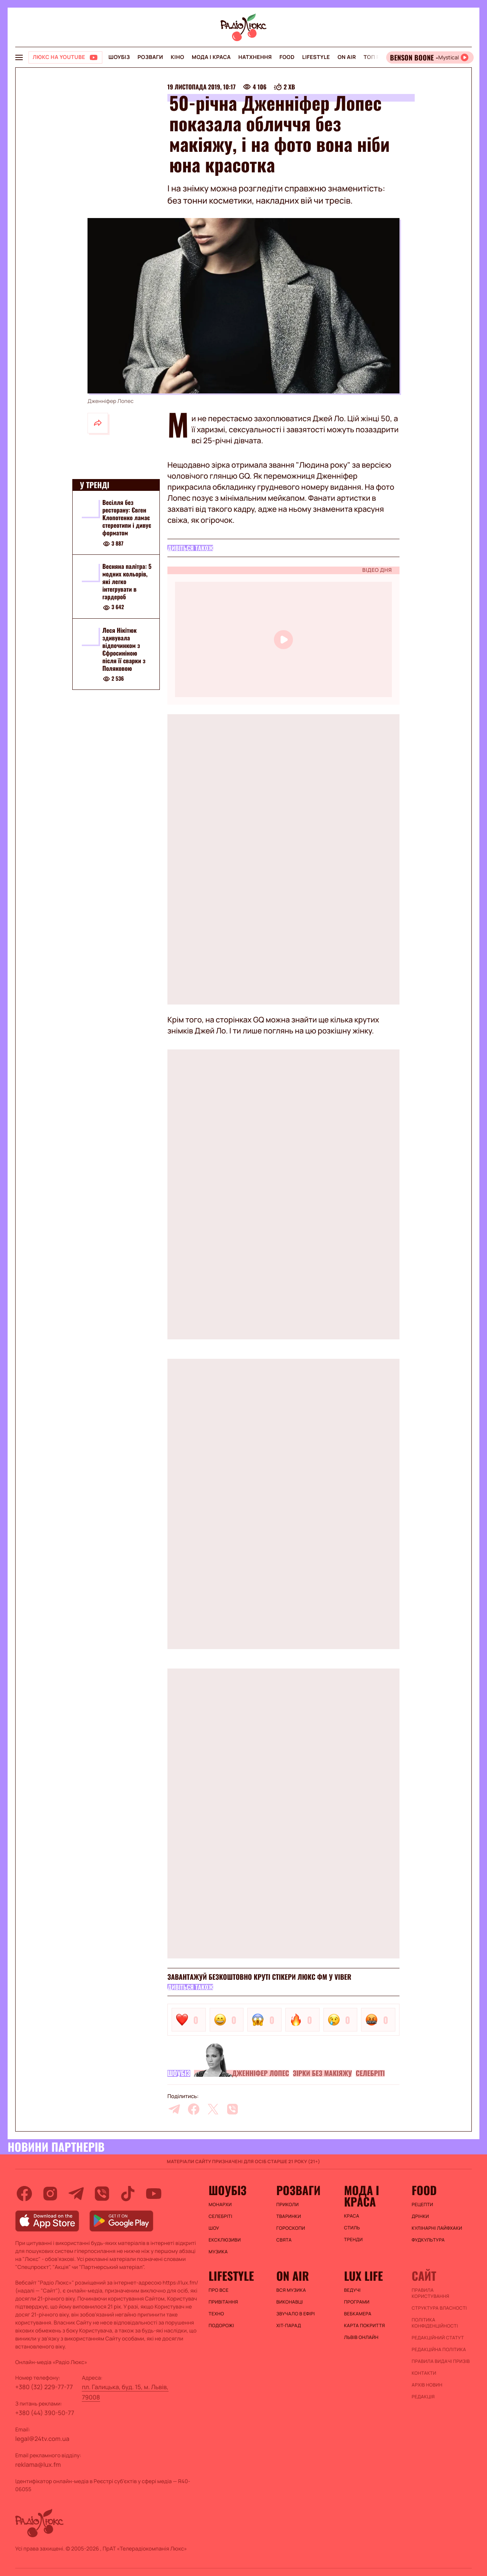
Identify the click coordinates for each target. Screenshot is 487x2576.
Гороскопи (290, 2228)
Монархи (220, 2205)
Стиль (352, 2228)
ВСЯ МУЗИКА (291, 2290)
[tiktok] (128, 2193)
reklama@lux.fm (38, 2464)
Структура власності (439, 2308)
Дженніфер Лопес (260, 2073)
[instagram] (50, 2193)
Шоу (213, 2228)
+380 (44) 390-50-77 (44, 2413)
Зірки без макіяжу (322, 2073)
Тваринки (288, 2216)
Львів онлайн (361, 2337)
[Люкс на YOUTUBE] (65, 57)
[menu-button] (19, 57)
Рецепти (422, 2205)
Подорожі (221, 2326)
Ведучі (352, 2290)
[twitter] (213, 2109)
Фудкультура (428, 2240)
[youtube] (154, 2193)
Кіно (177, 57)
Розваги (150, 57)
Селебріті (370, 2073)
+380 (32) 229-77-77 (44, 2387)
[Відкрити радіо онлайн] (430, 57)
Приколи (287, 2205)
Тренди (353, 2240)
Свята (283, 2240)
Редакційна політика (439, 2350)
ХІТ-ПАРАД (288, 2326)
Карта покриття (364, 2326)
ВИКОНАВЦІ (289, 2302)
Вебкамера (357, 2314)
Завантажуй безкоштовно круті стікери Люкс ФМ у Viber (259, 1977)
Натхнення (255, 57)
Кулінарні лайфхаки (437, 2228)
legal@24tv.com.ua (42, 2438)
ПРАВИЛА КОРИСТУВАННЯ (430, 2293)
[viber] (232, 2109)
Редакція (423, 2397)
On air (346, 57)
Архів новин (427, 2385)
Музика (218, 2252)
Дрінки (420, 2216)
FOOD (286, 57)
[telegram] (174, 2109)
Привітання (223, 2302)
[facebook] (194, 2109)
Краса (351, 2216)
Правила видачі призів (441, 2361)
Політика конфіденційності (435, 2323)
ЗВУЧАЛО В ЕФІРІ (295, 2314)
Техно (216, 2314)
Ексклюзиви (224, 2240)
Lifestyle (316, 57)
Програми (356, 2302)
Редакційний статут (438, 2338)
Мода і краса (211, 57)
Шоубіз (119, 57)
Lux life (363, 2275)
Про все (218, 2290)
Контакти (424, 2373)
